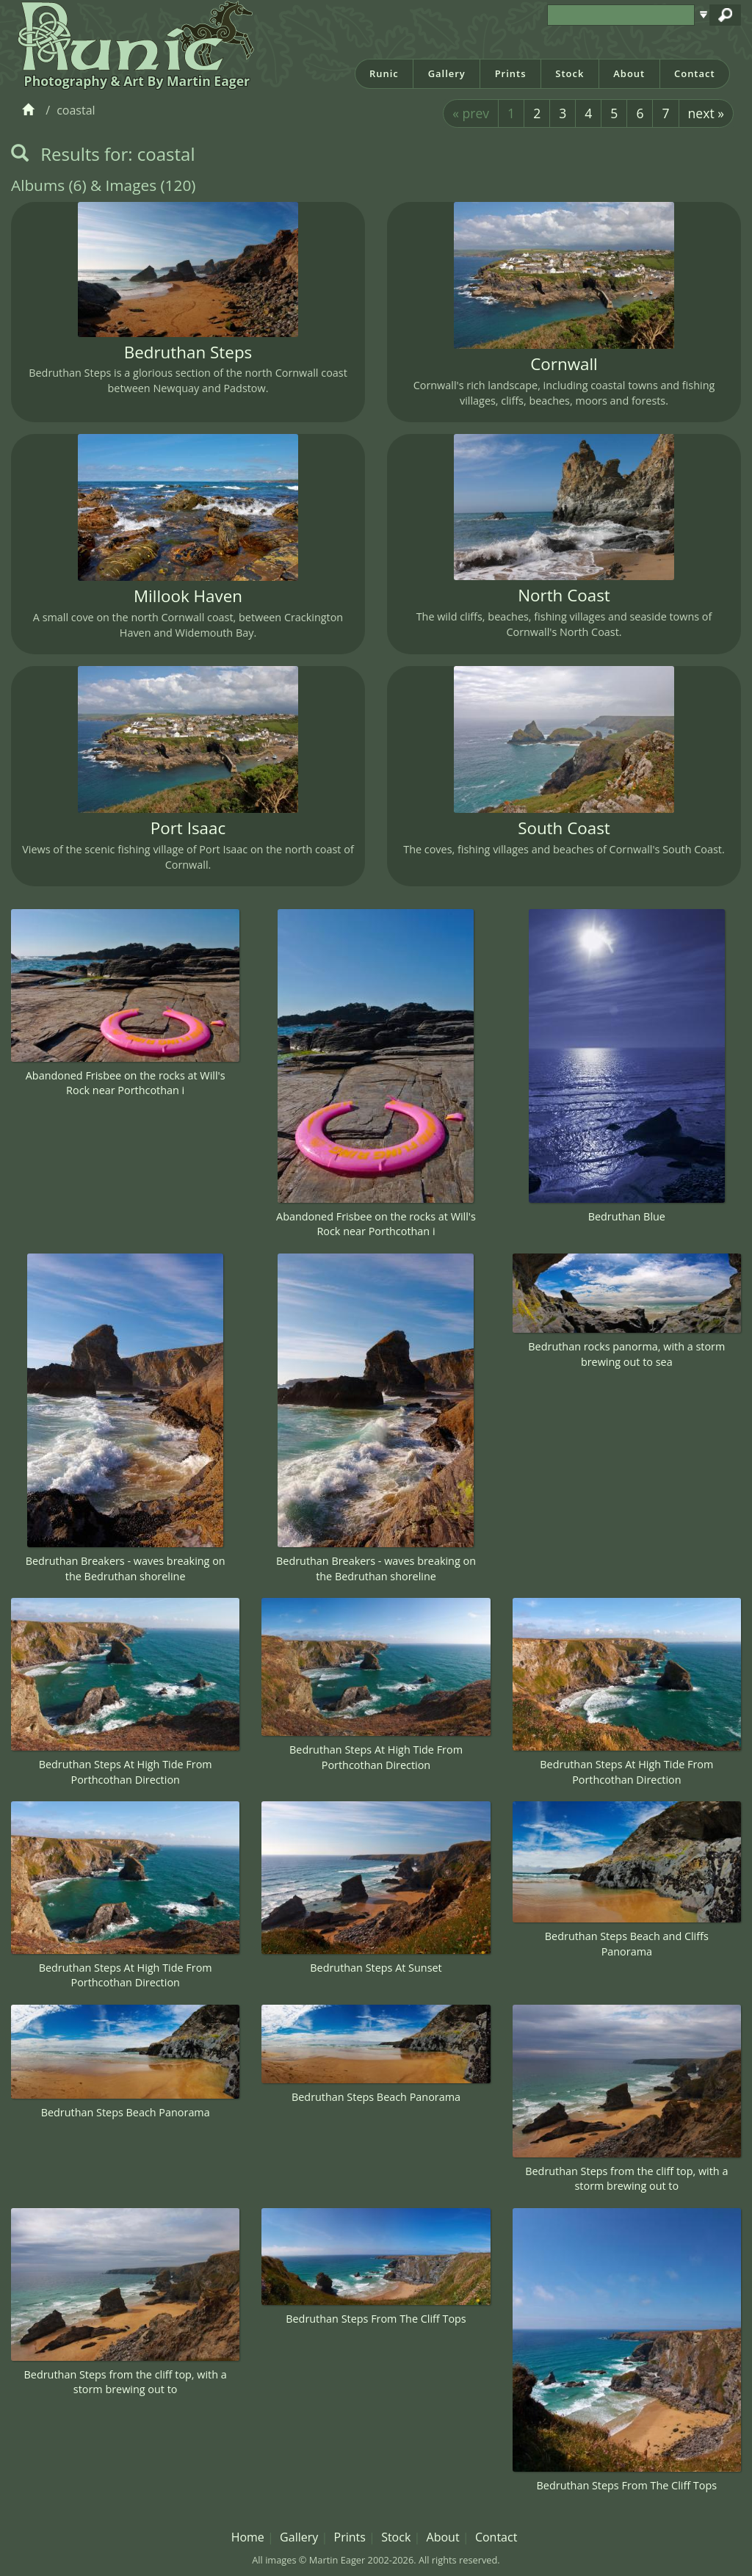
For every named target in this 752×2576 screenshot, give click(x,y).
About (629, 73)
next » (706, 113)
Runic (384, 73)
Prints (511, 73)
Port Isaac (188, 828)
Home (247, 2537)
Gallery (447, 73)
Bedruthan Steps (188, 352)
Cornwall (564, 363)
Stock (569, 73)
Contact (694, 73)
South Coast (564, 828)
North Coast (564, 595)
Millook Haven (188, 596)
